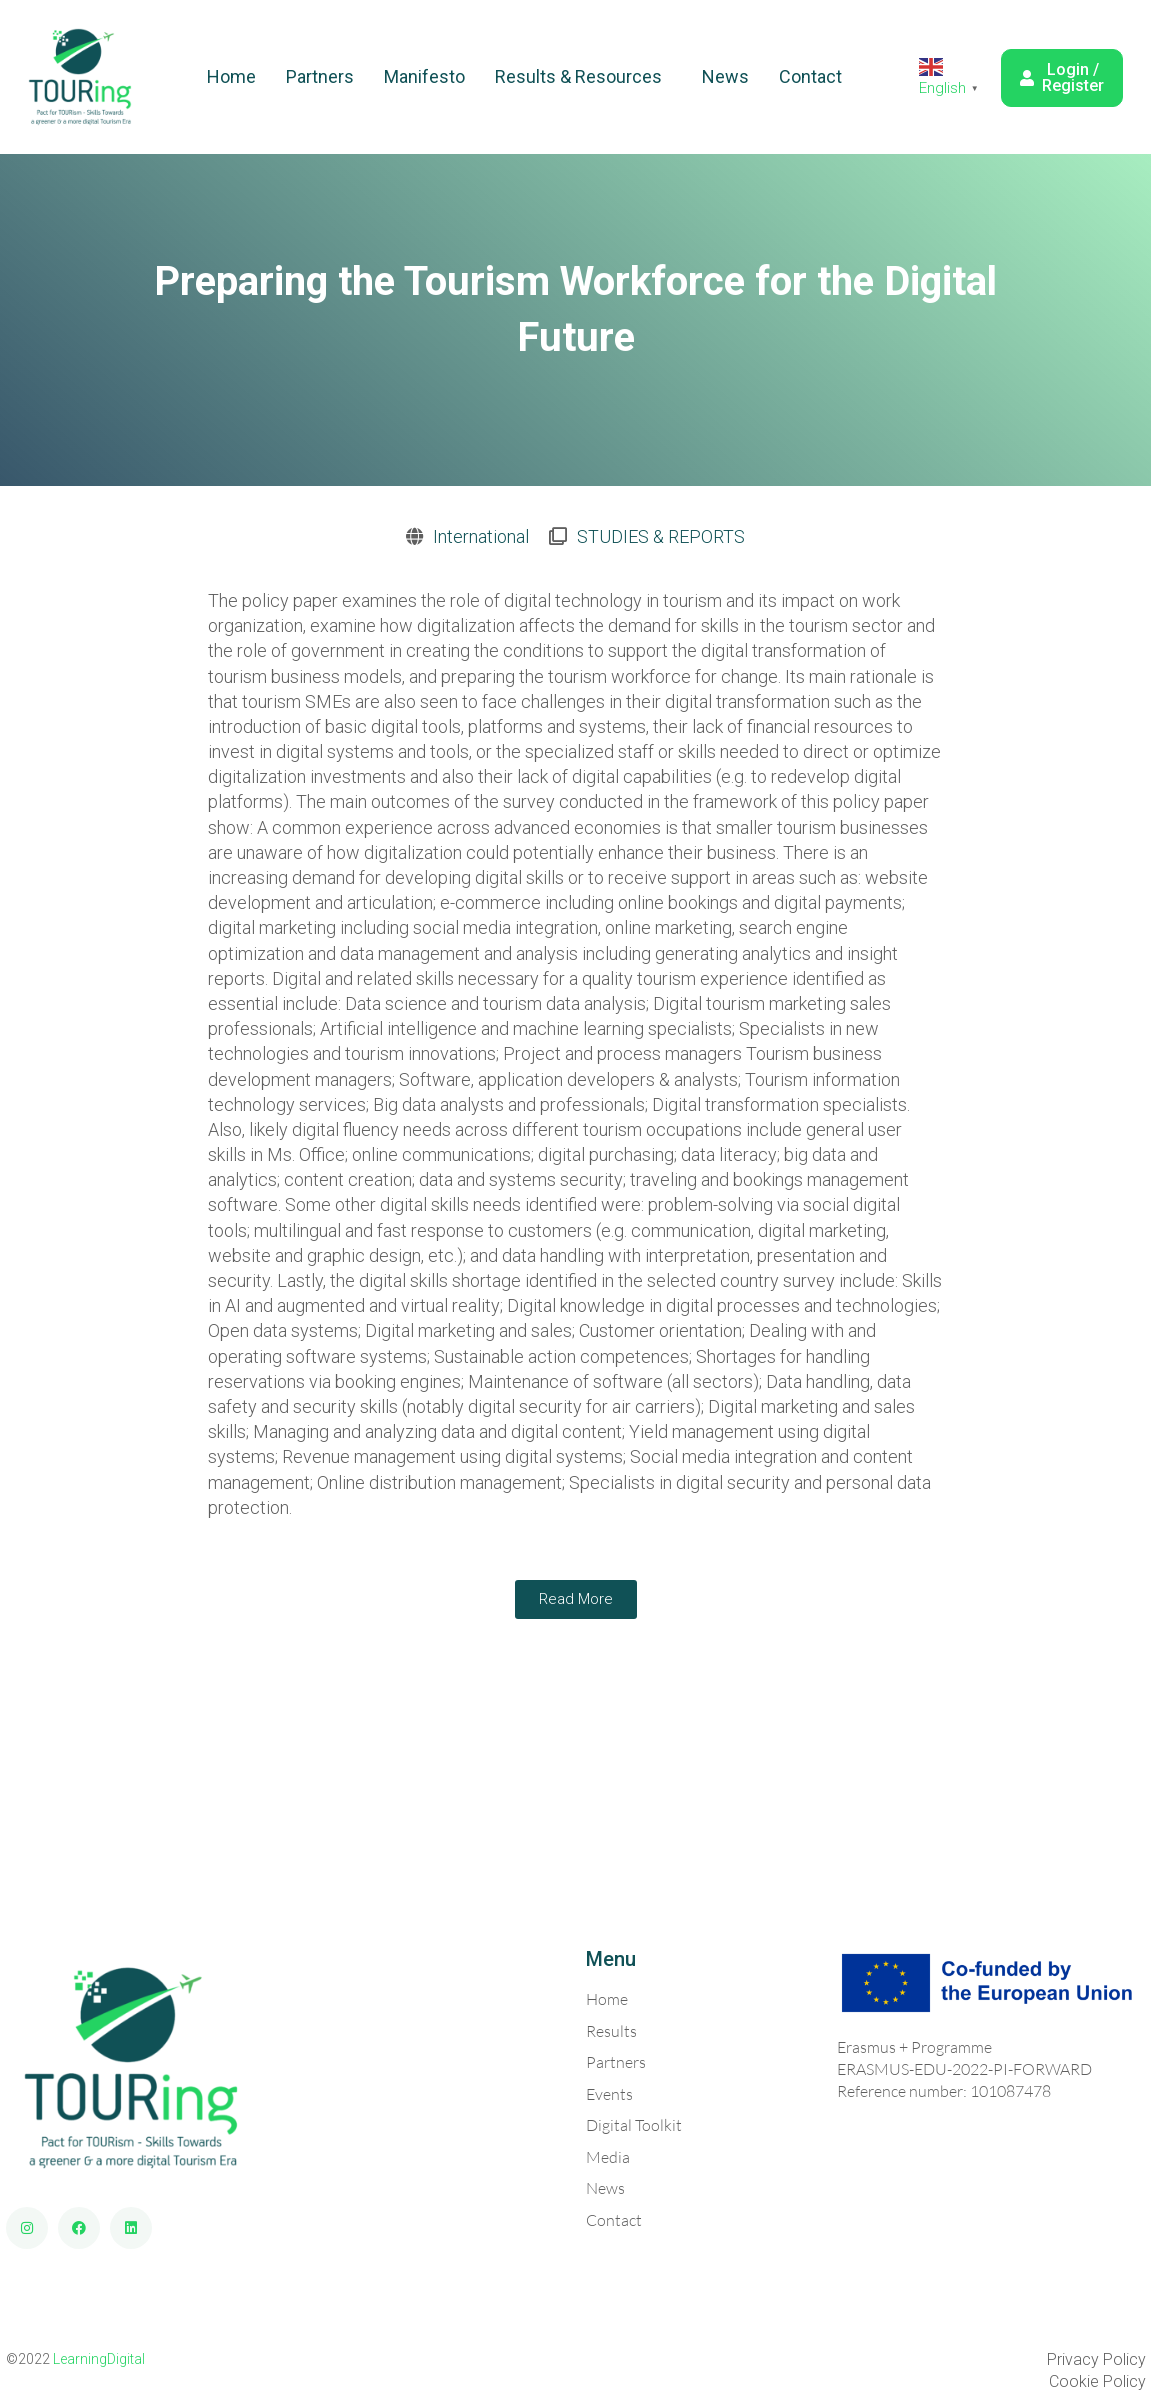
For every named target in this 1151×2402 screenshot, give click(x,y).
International (481, 536)
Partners (320, 76)
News (725, 76)
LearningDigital (99, 2359)
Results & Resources (578, 76)
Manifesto (424, 76)
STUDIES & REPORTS (661, 536)
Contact (810, 76)
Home (231, 76)
